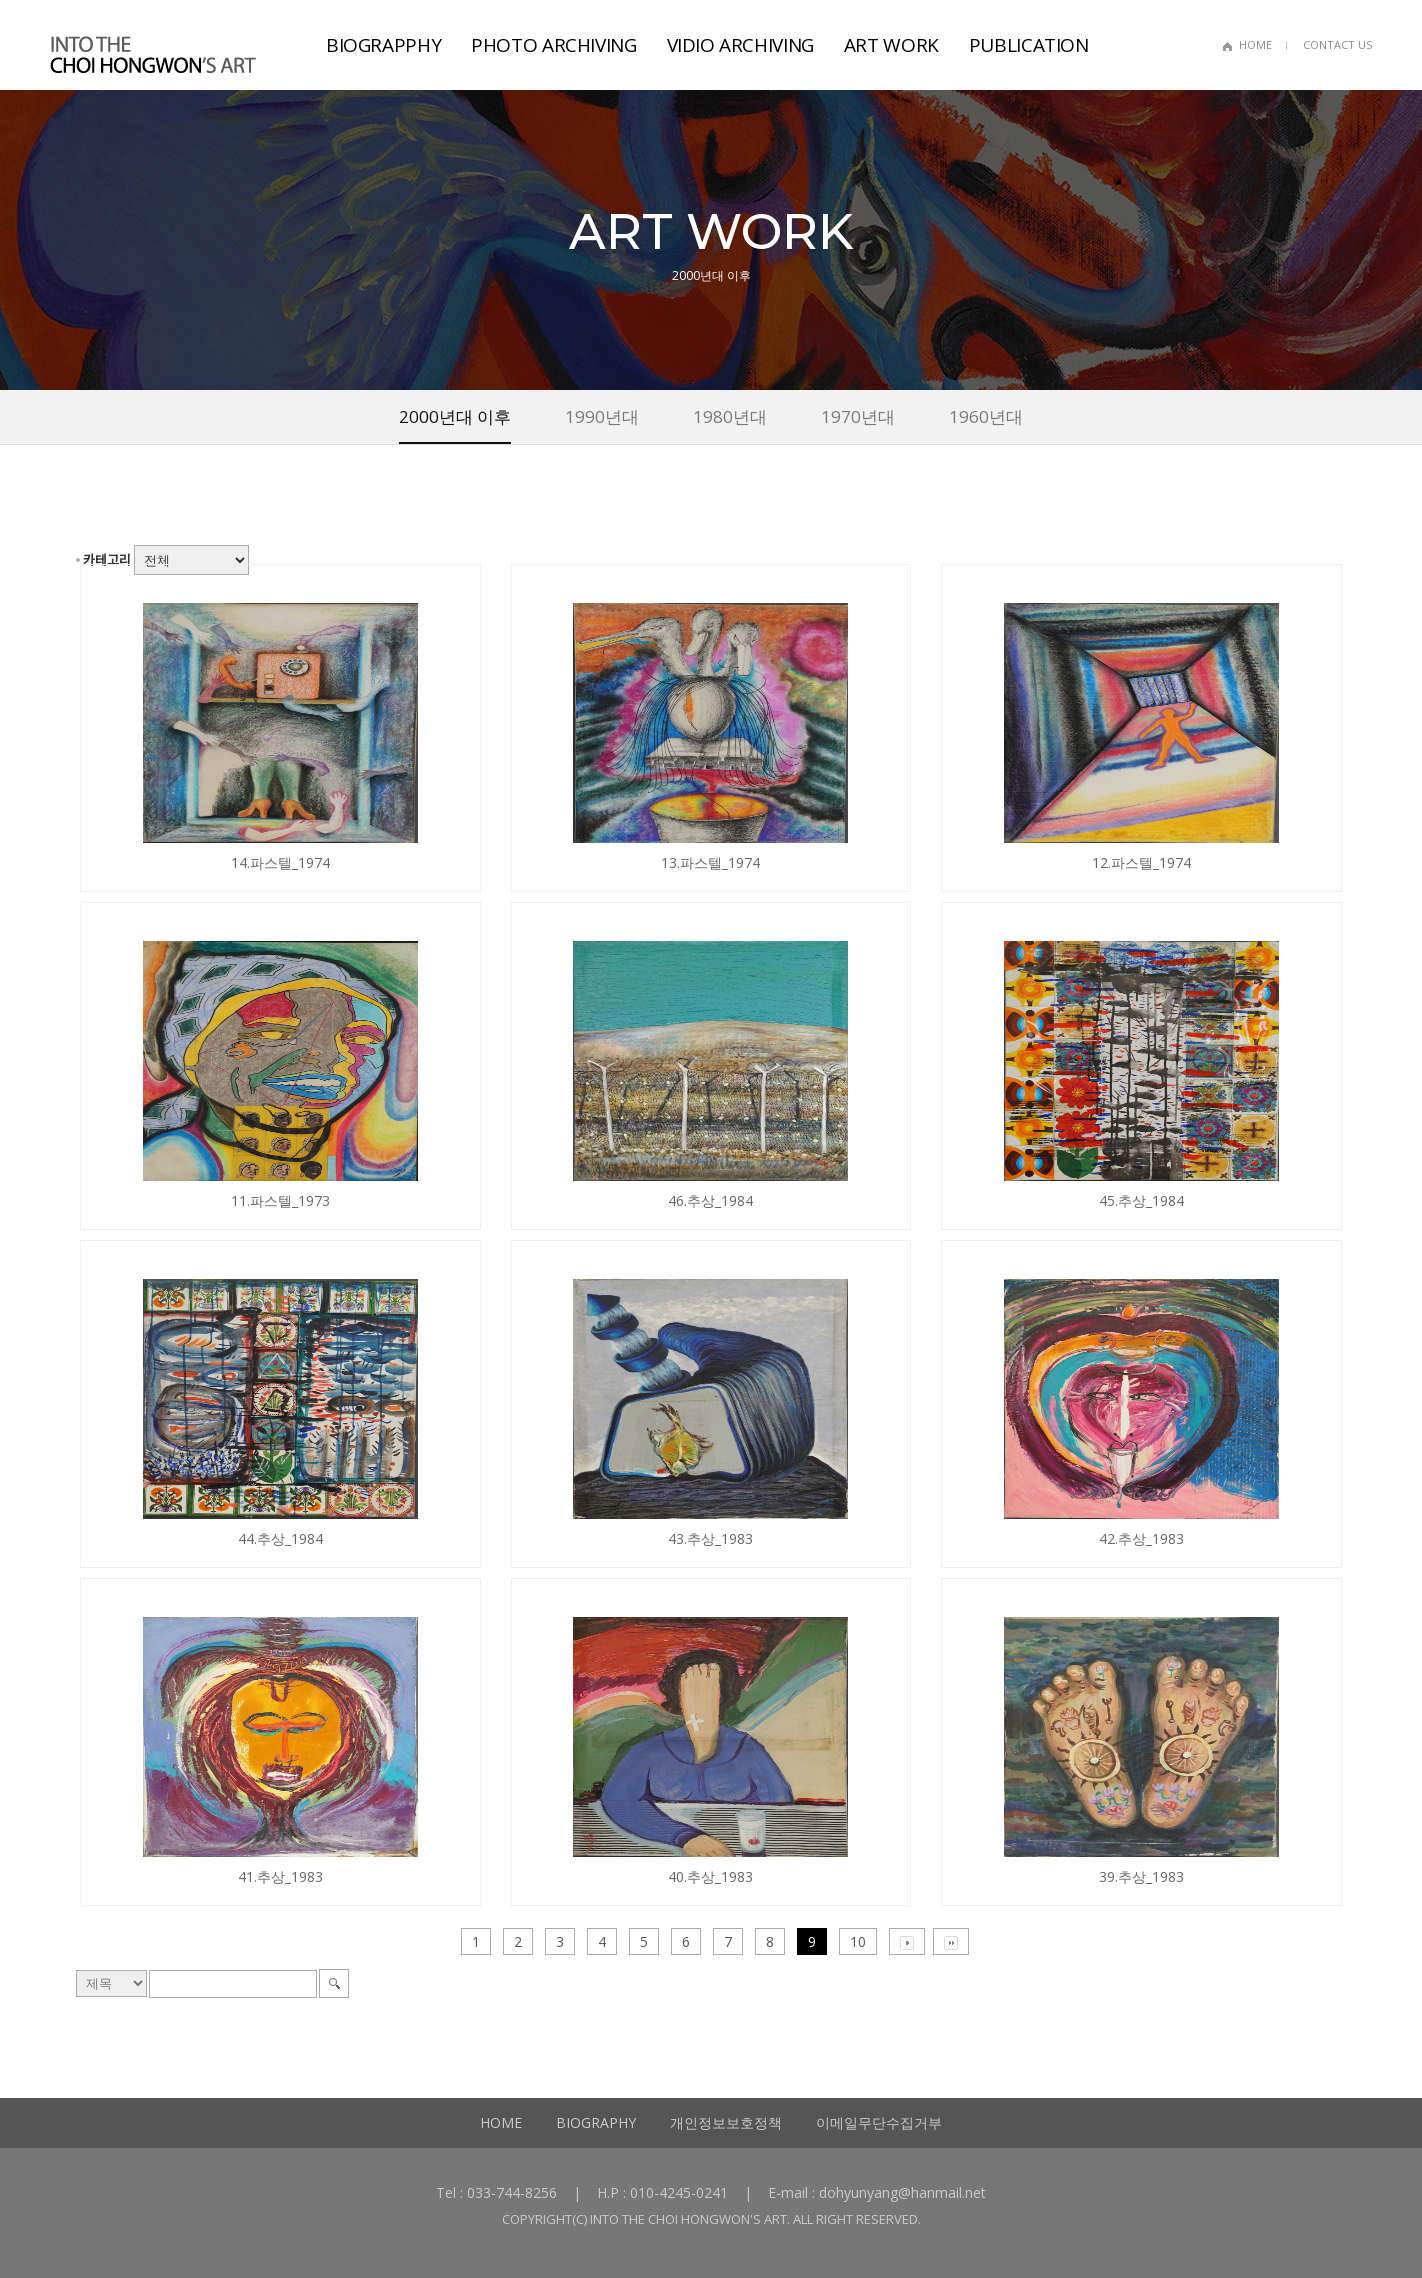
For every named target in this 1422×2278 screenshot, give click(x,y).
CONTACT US (1337, 44)
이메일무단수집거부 (879, 2122)
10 (858, 1941)
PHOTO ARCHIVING (553, 45)
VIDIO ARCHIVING (740, 45)
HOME (1255, 44)
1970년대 (858, 416)
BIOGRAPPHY (383, 45)
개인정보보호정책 (726, 2122)
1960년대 (986, 416)
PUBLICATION (1029, 45)
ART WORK (891, 45)
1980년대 (730, 416)
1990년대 (602, 416)
